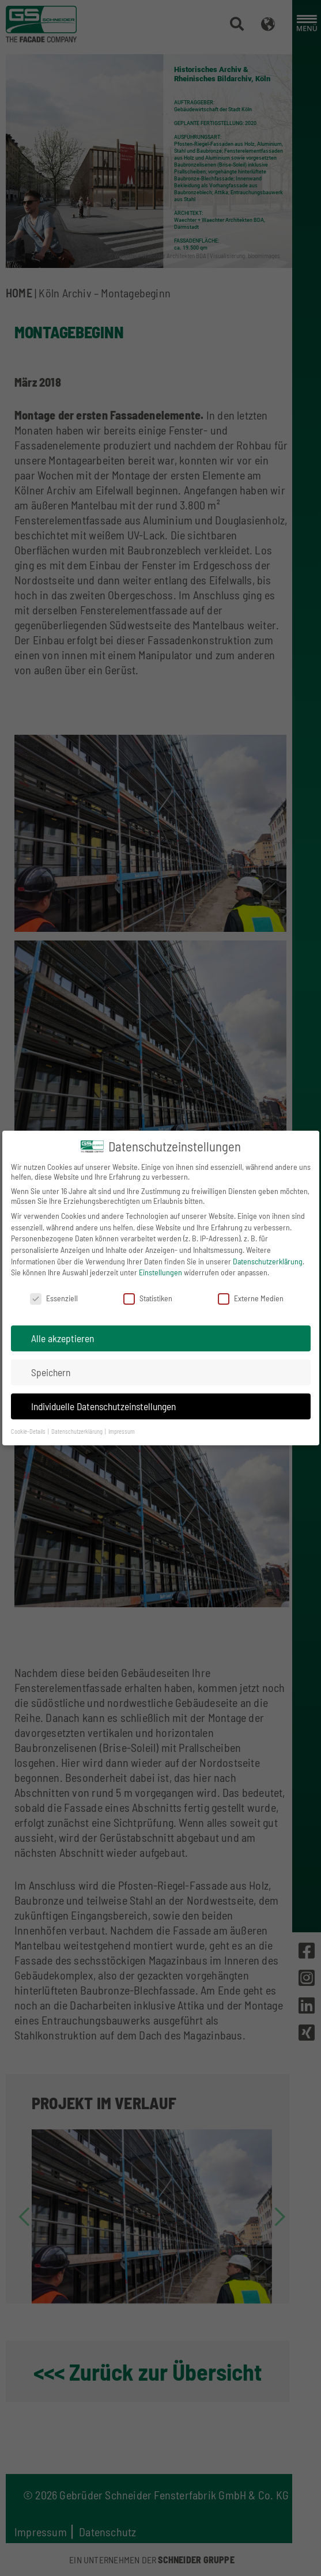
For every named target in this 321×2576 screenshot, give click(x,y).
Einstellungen (160, 1272)
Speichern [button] (50, 1372)
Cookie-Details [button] (29, 1431)
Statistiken (147, 1298)
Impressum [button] (121, 1431)
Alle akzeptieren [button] (62, 1338)
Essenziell (54, 1298)
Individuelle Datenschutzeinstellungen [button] (103, 1406)
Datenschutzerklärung (268, 1261)
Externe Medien (251, 1298)
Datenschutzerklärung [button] (77, 1431)
